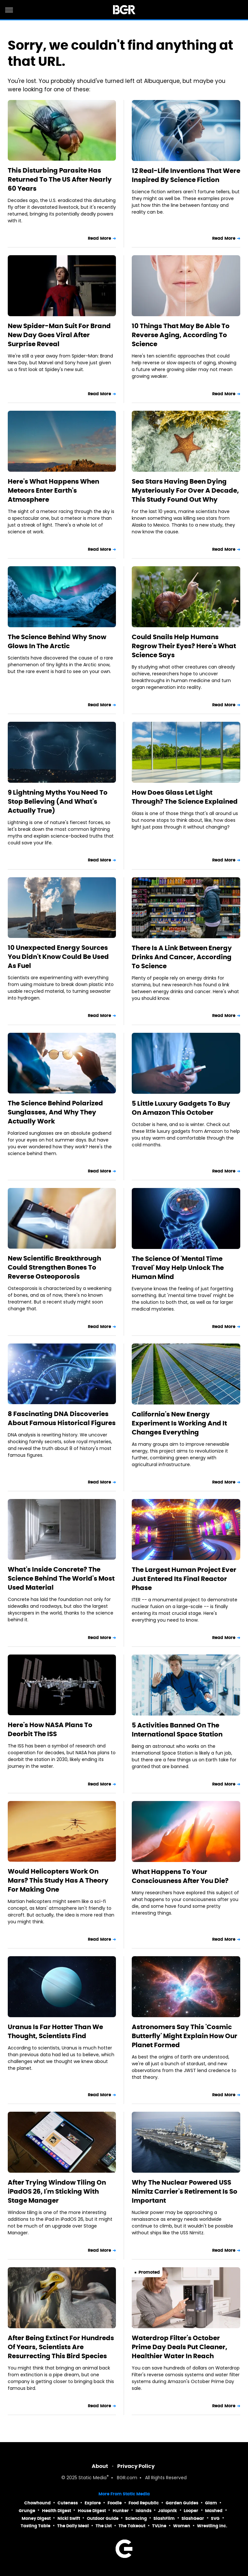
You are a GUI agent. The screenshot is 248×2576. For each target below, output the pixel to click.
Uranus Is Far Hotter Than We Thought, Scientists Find (55, 2031)
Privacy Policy (136, 2466)
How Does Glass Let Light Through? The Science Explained (185, 797)
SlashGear (192, 2518)
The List (104, 2526)
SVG (215, 2518)
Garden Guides (182, 2503)
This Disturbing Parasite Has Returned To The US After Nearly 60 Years (60, 179)
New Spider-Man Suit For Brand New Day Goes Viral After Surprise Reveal (59, 335)
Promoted (149, 2272)
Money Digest (36, 2518)
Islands (143, 2510)
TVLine (159, 2526)
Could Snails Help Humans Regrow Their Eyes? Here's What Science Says (184, 646)
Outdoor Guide (103, 2518)
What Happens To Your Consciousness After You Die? (180, 1876)
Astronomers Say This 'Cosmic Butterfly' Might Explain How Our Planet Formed (184, 2036)
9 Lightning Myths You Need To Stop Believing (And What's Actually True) (58, 801)
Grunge (27, 2510)
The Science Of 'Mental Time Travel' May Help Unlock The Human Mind (178, 1267)
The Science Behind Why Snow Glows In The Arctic (57, 641)
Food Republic (144, 2503)
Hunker (121, 2510)
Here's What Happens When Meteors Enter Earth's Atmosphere (53, 490)
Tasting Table (35, 2526)
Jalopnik (167, 2510)
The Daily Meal (73, 2526)
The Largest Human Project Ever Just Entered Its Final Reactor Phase (184, 1578)
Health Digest (56, 2510)
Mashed (213, 2510)
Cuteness (67, 2503)
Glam (211, 2503)
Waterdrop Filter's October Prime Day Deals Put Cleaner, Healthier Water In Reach (179, 2347)
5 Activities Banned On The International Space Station (177, 1729)
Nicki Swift (68, 2518)
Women (181, 2526)
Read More (99, 238)
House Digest (92, 2510)
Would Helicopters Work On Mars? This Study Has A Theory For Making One (58, 1880)
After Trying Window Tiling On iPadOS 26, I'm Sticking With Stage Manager (57, 2191)
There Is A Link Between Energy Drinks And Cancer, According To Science (182, 957)
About (100, 2466)
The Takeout (132, 2526)
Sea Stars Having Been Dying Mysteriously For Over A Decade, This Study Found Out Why (185, 490)
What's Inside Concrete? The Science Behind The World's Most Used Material (61, 1578)
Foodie (115, 2503)
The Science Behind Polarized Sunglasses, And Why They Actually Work (55, 1112)
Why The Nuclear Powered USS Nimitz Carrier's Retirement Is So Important (184, 2191)
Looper (191, 2510)
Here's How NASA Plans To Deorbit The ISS (50, 1729)
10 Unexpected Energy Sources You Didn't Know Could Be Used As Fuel (58, 956)
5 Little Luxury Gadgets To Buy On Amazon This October (181, 1108)
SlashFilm (164, 2518)
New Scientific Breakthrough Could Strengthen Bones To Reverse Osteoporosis (54, 1267)
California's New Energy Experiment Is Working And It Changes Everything (179, 1423)
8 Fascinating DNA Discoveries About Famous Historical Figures (62, 1418)
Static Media (92, 2478)
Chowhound (37, 2503)
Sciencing (136, 2518)
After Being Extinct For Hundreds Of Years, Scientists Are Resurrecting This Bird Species (61, 2347)
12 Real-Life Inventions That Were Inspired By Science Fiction (186, 175)
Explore (93, 2503)
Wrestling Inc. (212, 2526)
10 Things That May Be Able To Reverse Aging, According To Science (181, 335)
